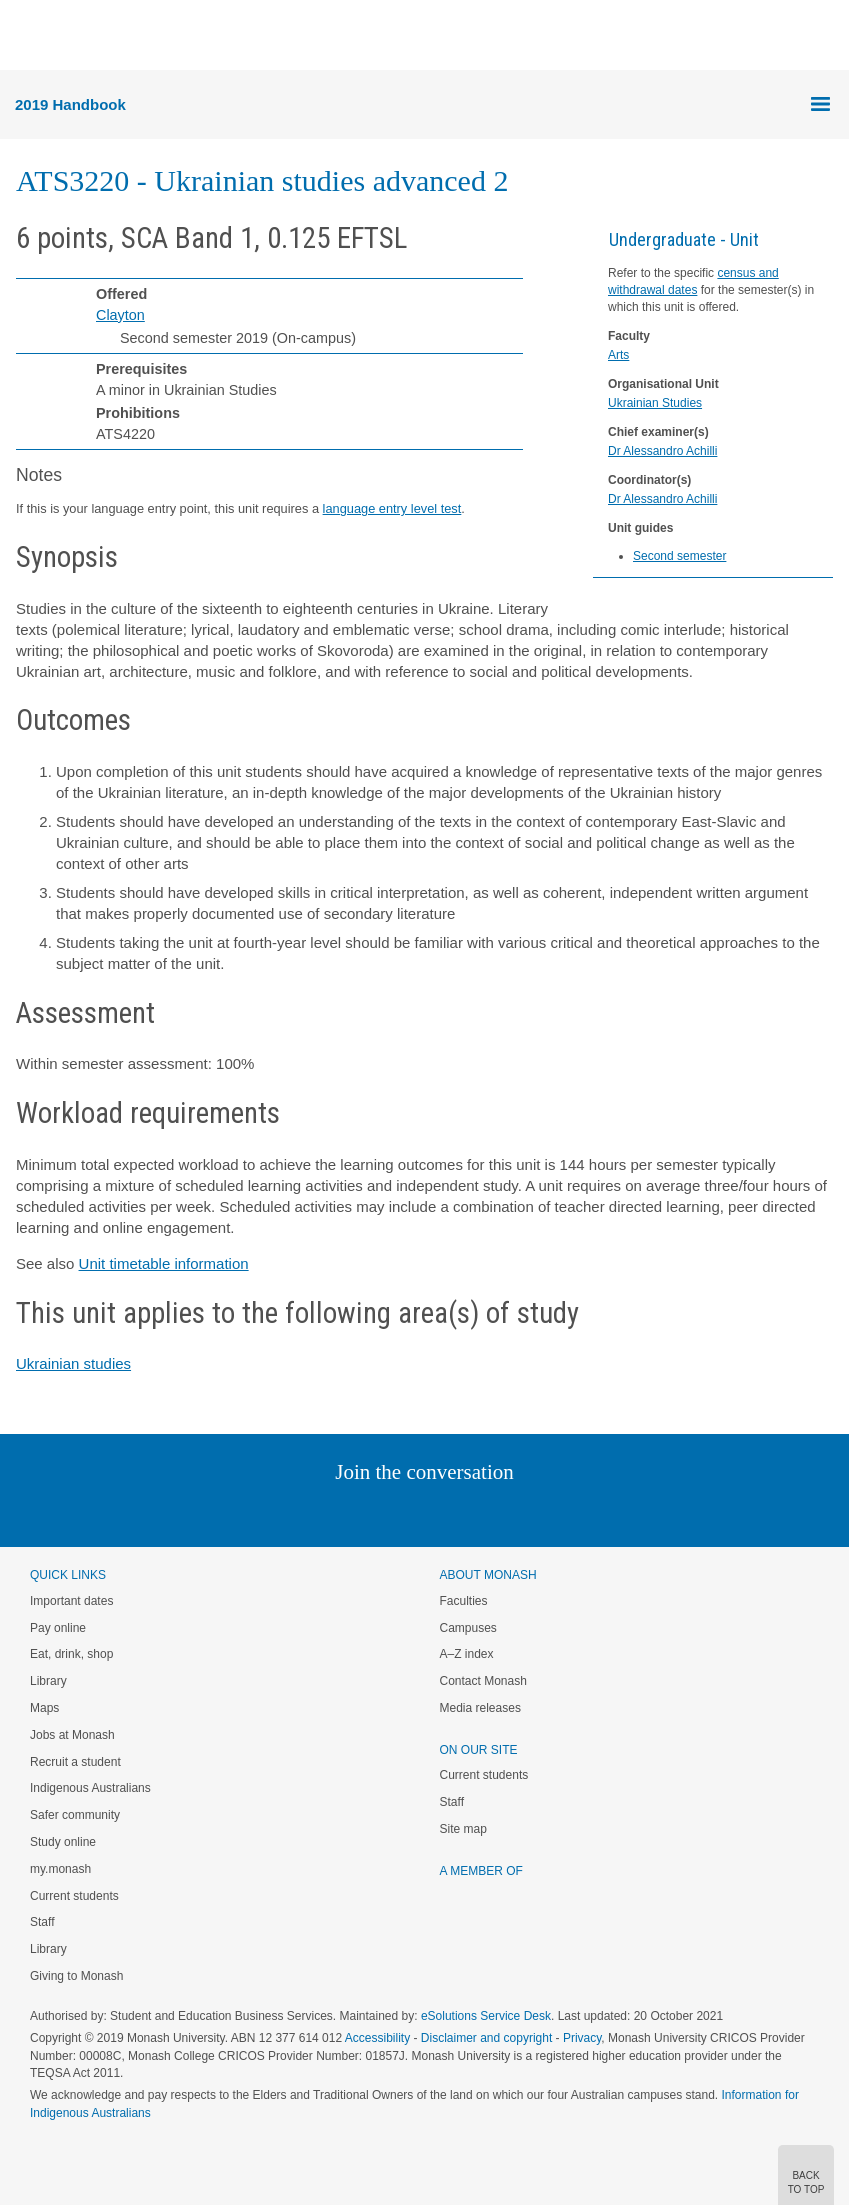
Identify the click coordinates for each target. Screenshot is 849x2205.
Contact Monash (483, 1681)
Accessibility (377, 2038)
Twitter (366, 1512)
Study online (63, 1842)
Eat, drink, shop (71, 1654)
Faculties (464, 1601)
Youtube (520, 1512)
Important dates (71, 1601)
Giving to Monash (76, 1976)
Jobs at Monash (72, 1735)
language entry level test (392, 508)
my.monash (60, 1869)
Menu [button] (26, 36)
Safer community (75, 1815)
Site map (463, 1829)
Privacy (582, 2038)
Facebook (404, 1512)
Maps (44, 1708)
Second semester (679, 556)
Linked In (323, 1512)
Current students (74, 1896)
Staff (42, 1922)
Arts (618, 355)
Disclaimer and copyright (486, 2038)
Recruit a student (75, 1762)
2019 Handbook (70, 104)
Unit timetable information (164, 1263)
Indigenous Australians (90, 1788)
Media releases (480, 1708)
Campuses (468, 1628)
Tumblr (480, 1512)
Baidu (563, 1512)
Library (48, 1681)
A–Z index (467, 1654)
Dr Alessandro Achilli (662, 451)
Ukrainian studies (73, 1363)
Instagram (283, 1512)
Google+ (439, 1512)
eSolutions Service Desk (486, 2016)
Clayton (120, 315)
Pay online (58, 1628)
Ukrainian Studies (655, 403)
